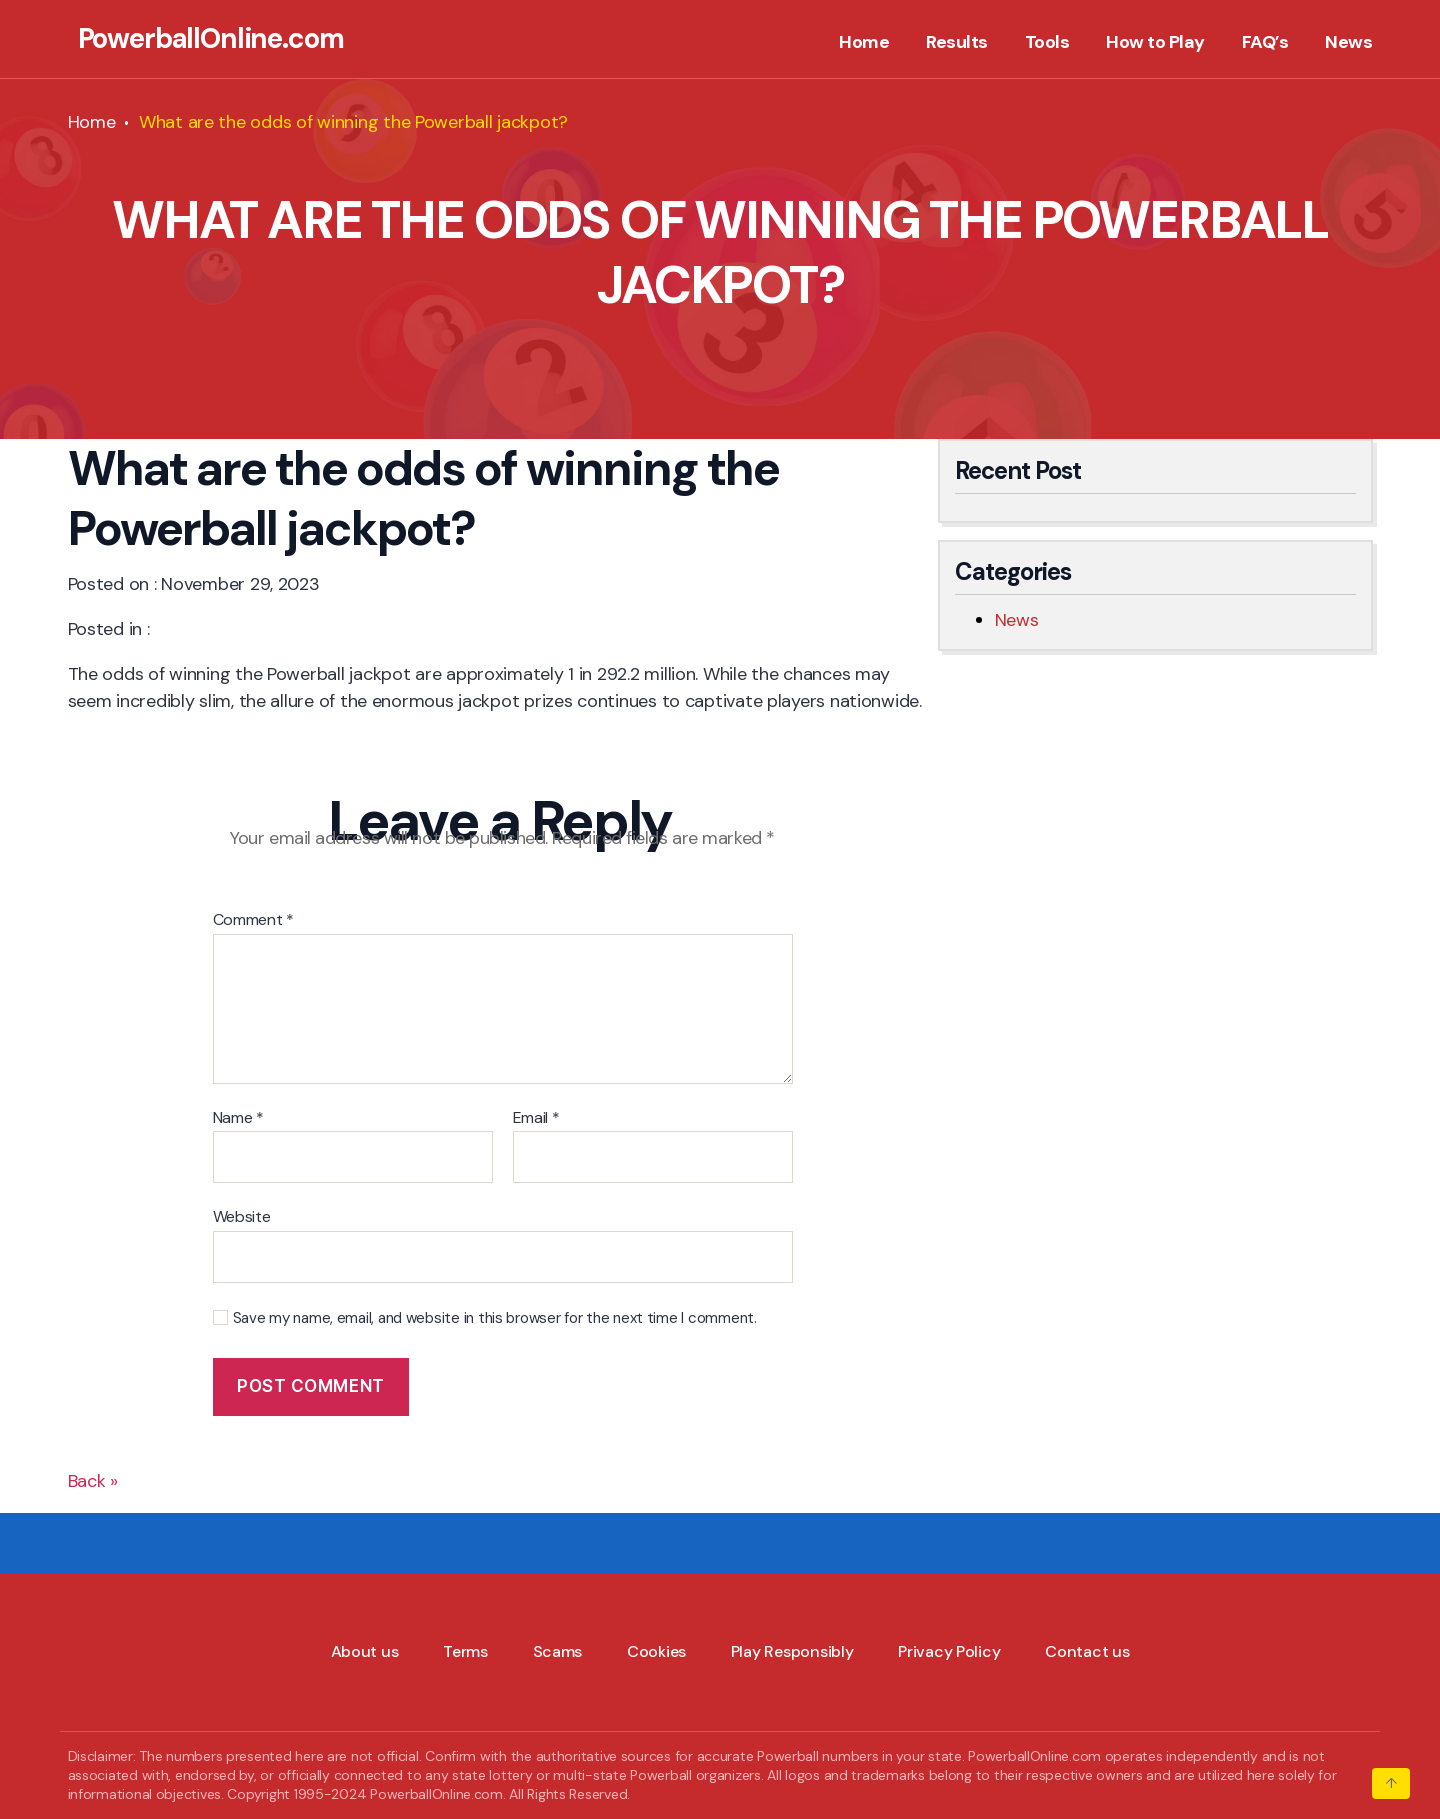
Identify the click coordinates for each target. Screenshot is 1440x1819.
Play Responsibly (792, 1651)
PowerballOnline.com (211, 39)
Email (536, 1118)
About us (365, 1651)
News (1348, 43)
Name (238, 1118)
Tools (1047, 43)
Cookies (656, 1651)
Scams (558, 1651)
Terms (465, 1651)
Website (242, 1216)
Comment (254, 920)
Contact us (1087, 1651)
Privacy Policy (949, 1651)
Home (864, 43)
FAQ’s (1265, 43)
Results (957, 43)
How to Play (1155, 43)
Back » (93, 1481)
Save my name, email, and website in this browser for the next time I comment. (495, 1318)
